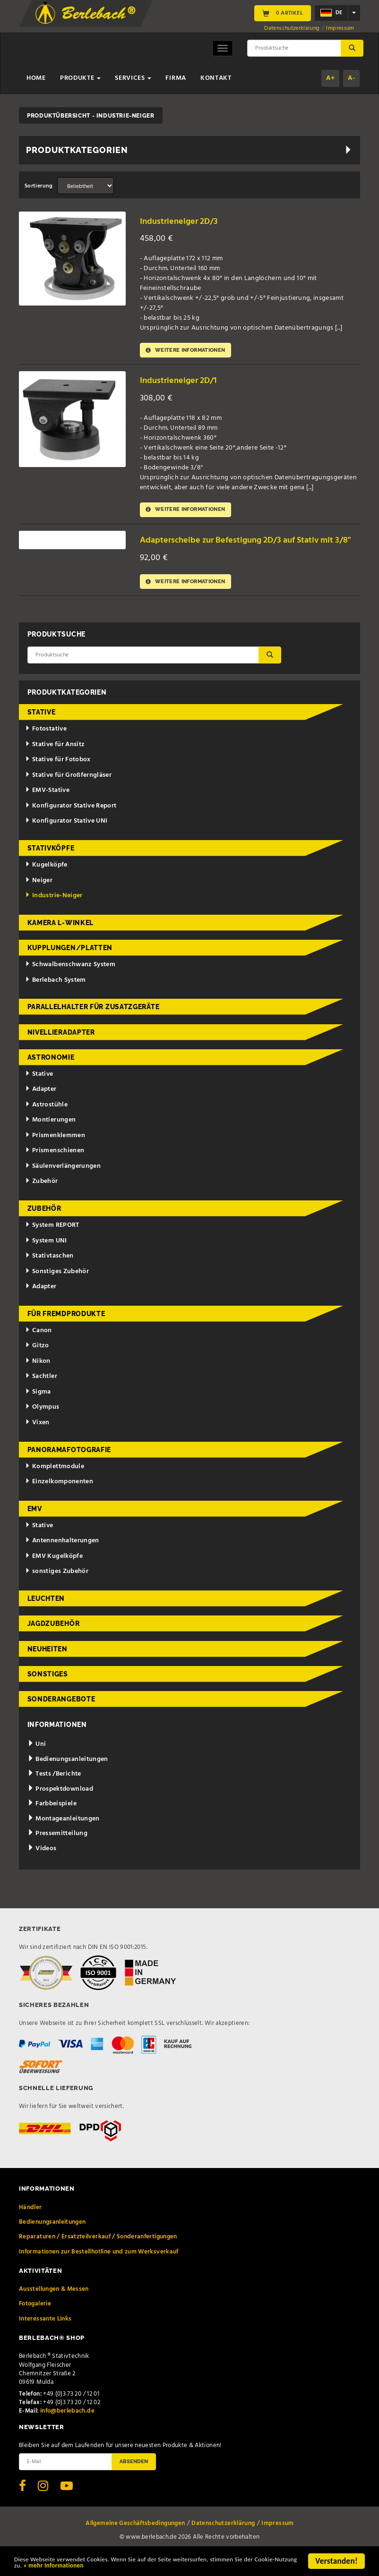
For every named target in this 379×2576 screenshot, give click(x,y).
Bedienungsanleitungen (67, 1778)
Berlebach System (55, 999)
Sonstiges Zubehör (57, 1290)
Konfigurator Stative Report (70, 825)
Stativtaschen (49, 1275)
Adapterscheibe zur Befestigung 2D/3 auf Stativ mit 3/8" (243, 550)
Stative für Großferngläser (68, 794)
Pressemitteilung (57, 1852)
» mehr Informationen (146, 2567)
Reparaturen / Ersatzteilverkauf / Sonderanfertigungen (98, 2256)
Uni (36, 1763)
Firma (175, 78)
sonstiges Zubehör (56, 1590)
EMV (34, 1528)
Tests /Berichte (54, 1793)
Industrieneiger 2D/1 (184, 382)
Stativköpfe (51, 867)
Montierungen (50, 1139)
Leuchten (46, 1618)
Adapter (40, 1108)
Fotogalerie (35, 2323)
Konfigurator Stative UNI (66, 840)
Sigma (38, 1411)
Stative (41, 731)
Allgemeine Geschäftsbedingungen (135, 2542)
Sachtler (41, 1395)
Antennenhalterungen (62, 1560)
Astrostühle (46, 1124)
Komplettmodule (54, 1485)
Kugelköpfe (46, 884)
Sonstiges (47, 1693)
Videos (42, 1867)
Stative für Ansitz (55, 763)
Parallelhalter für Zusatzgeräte (93, 1026)
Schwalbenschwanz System (70, 983)
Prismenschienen (54, 1170)
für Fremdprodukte (66, 1333)
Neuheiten (47, 1668)
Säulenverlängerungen (63, 1185)
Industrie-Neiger (53, 915)
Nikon (38, 1380)
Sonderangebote (61, 1718)
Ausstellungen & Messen (54, 2308)
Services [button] (133, 78)
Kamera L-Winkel (60, 942)
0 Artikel (282, 13)
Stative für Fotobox (58, 779)
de (331, 12)
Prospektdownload (60, 1808)
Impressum (340, 28)
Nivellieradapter (61, 1051)
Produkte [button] (80, 78)
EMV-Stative (47, 809)
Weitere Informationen (191, 351)
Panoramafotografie (69, 1468)
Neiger (38, 899)
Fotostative (46, 748)
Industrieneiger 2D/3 (184, 221)
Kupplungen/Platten (70, 967)
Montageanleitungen (63, 1838)
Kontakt (216, 78)
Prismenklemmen (55, 1154)
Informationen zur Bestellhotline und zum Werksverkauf (99, 2271)
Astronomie (51, 1076)
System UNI (46, 1259)
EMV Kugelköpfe (54, 1575)
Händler (30, 2226)
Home (36, 78)
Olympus (42, 1426)
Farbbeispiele (52, 1823)
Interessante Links (45, 2338)
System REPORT (52, 1244)
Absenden (134, 2480)
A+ (330, 78)
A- (351, 78)
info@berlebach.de (67, 2430)
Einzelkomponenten (59, 1501)
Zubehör (41, 1200)
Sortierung (39, 186)
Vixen (37, 1442)
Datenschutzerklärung (291, 28)
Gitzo (37, 1365)
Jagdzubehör (53, 1643)
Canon (38, 1349)
